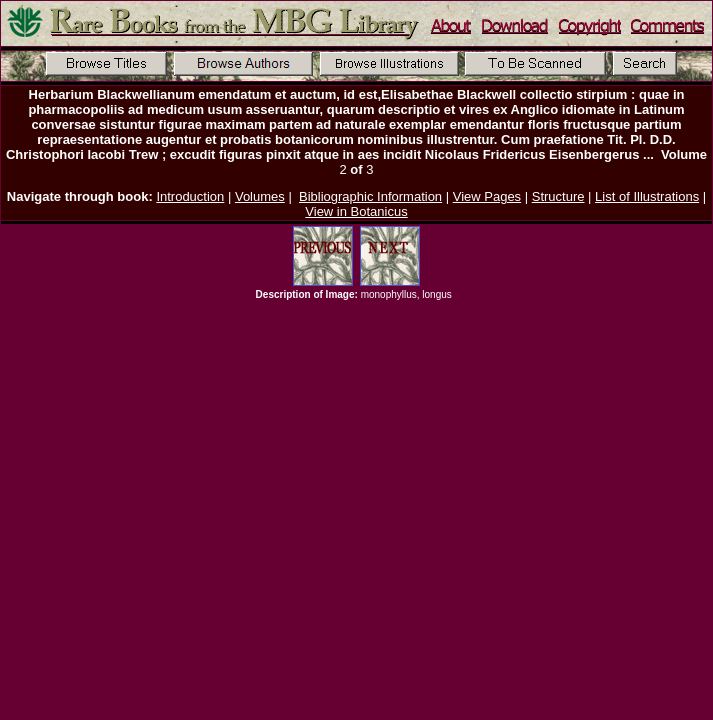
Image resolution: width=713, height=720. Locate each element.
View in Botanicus (356, 211)
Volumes (260, 196)
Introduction (190, 196)
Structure (558, 196)
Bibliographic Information (370, 196)
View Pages (487, 196)
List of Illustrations (647, 196)
